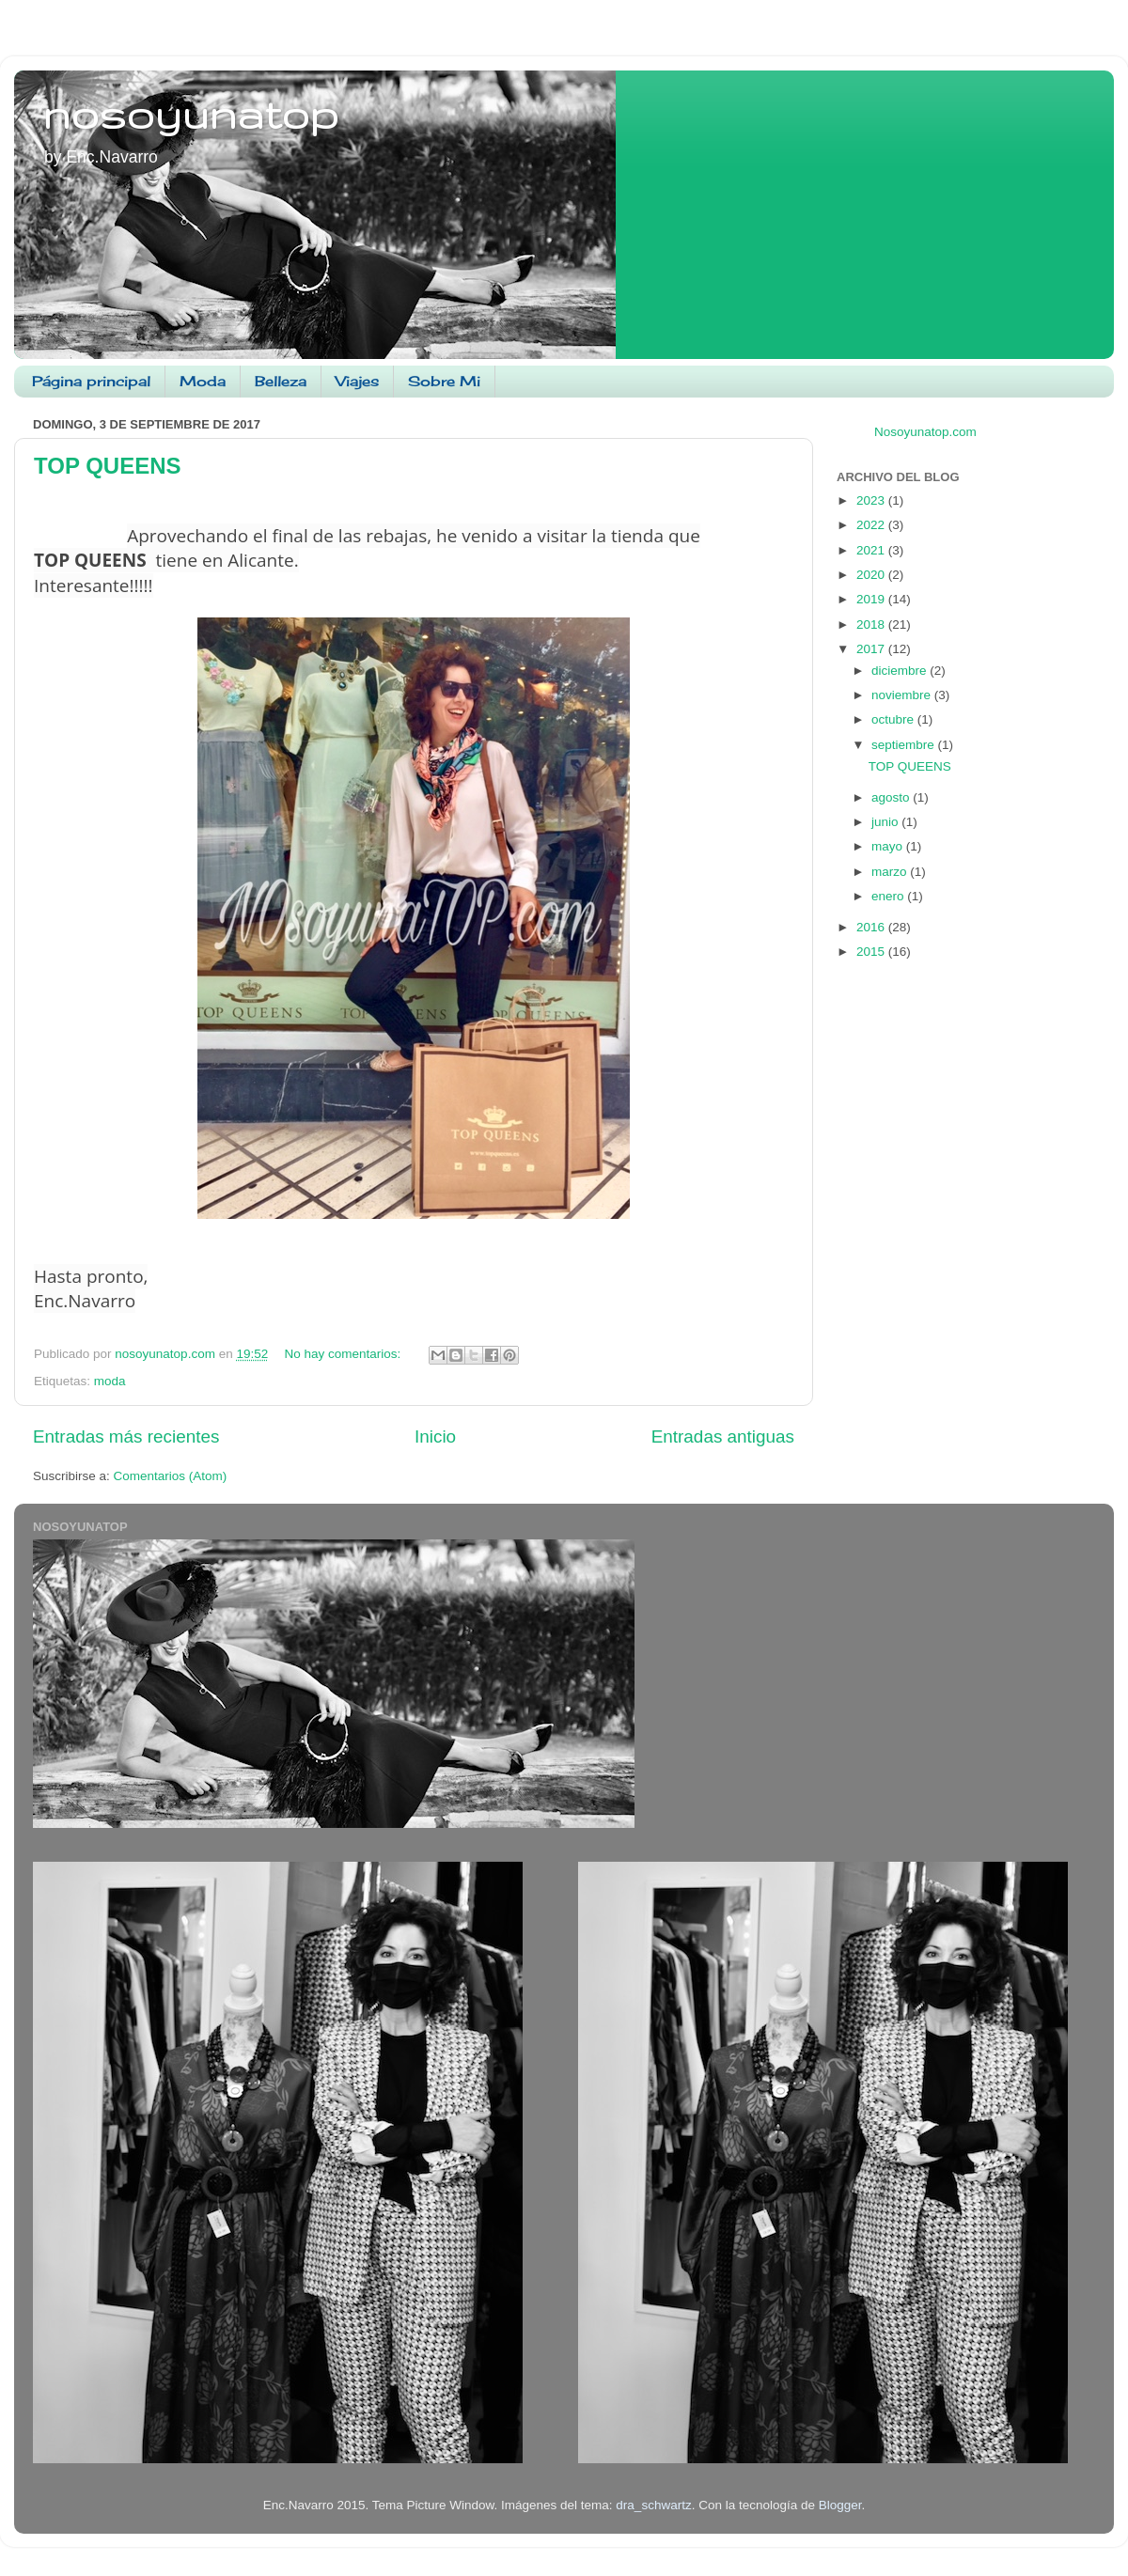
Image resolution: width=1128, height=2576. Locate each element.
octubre (894, 719)
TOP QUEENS (107, 465)
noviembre (902, 695)
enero (889, 896)
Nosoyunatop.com (925, 432)
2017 (872, 649)
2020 (872, 575)
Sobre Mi (444, 381)
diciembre (900, 671)
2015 (872, 952)
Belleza (280, 381)
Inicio (435, 1436)
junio (886, 822)
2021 (872, 550)
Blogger (840, 2505)
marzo (890, 872)
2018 (872, 624)
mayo (888, 846)
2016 (872, 927)
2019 (872, 599)
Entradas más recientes (126, 1436)
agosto (892, 797)
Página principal (91, 381)
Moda (203, 381)
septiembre (904, 745)
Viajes (357, 381)
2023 (872, 500)
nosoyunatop (190, 113)
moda (110, 1381)
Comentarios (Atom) (170, 1476)
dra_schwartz (653, 2505)
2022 (872, 525)
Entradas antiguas (722, 1436)
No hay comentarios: (345, 1354)
